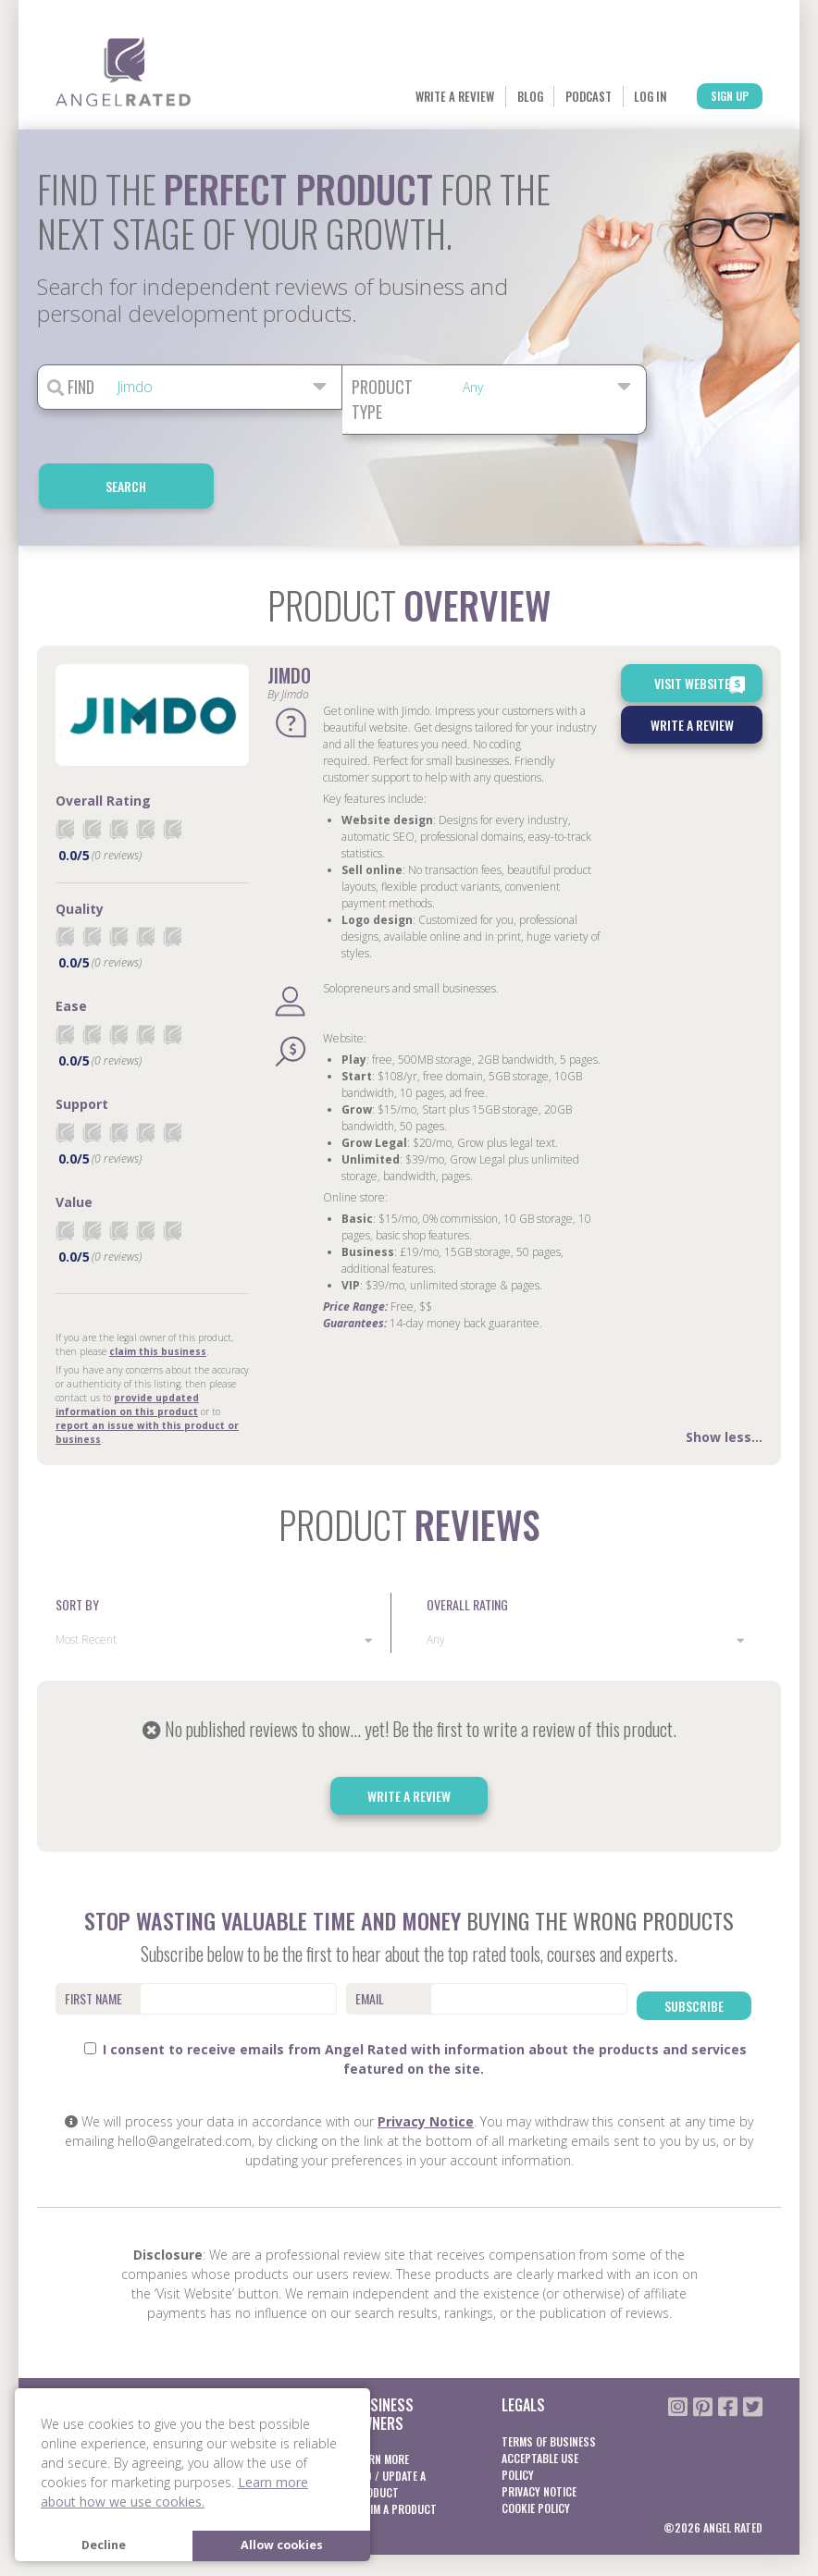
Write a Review (301, 97)
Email (369, 1944)
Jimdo (289, 621)
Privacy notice (539, 2420)
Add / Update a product (389, 2413)
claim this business (157, 1295)
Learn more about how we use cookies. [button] (174, 2491)
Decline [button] (103, 2545)
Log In (587, 97)
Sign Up (704, 97)
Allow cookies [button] (282, 2545)
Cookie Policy (536, 2437)
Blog (410, 97)
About (71, 2370)
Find (70, 388)
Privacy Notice (426, 2051)
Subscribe (694, 1943)
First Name (93, 1944)
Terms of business (549, 2370)
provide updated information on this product (127, 1349)
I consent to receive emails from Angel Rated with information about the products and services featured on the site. (415, 1988)
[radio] (65, 773)
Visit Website (701, 630)
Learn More (232, 2370)
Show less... (724, 1381)
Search (719, 388)
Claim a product (395, 2438)
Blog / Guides (89, 2387)
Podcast (496, 97)
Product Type (382, 400)
